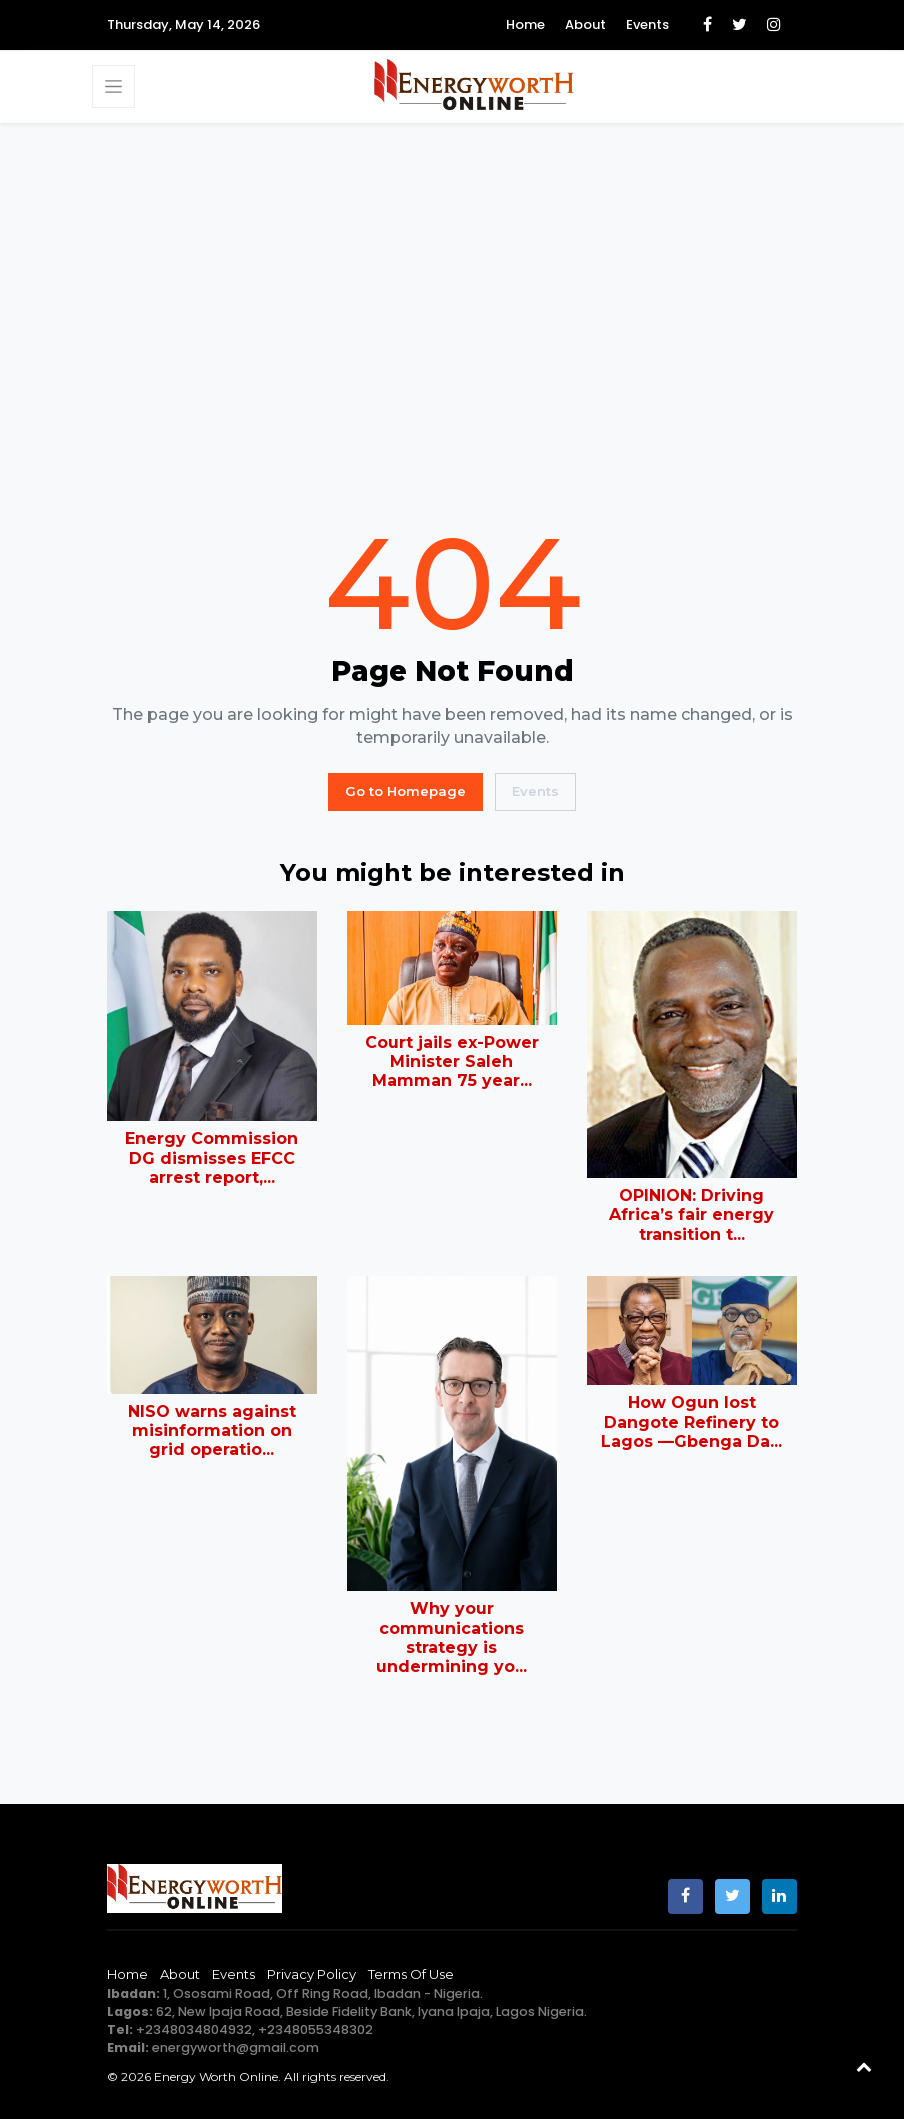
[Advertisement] (452, 321)
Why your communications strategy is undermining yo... (451, 1637)
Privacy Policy (311, 1974)
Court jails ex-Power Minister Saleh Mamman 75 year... (452, 1061)
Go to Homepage (405, 791)
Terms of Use (411, 1974)
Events (647, 24)
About (585, 24)
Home (525, 24)
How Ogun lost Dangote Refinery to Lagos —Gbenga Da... (691, 1421)
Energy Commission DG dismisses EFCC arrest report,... (211, 1157)
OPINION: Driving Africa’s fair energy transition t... (691, 1214)
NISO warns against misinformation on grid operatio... (212, 1430)
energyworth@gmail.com (235, 2047)
